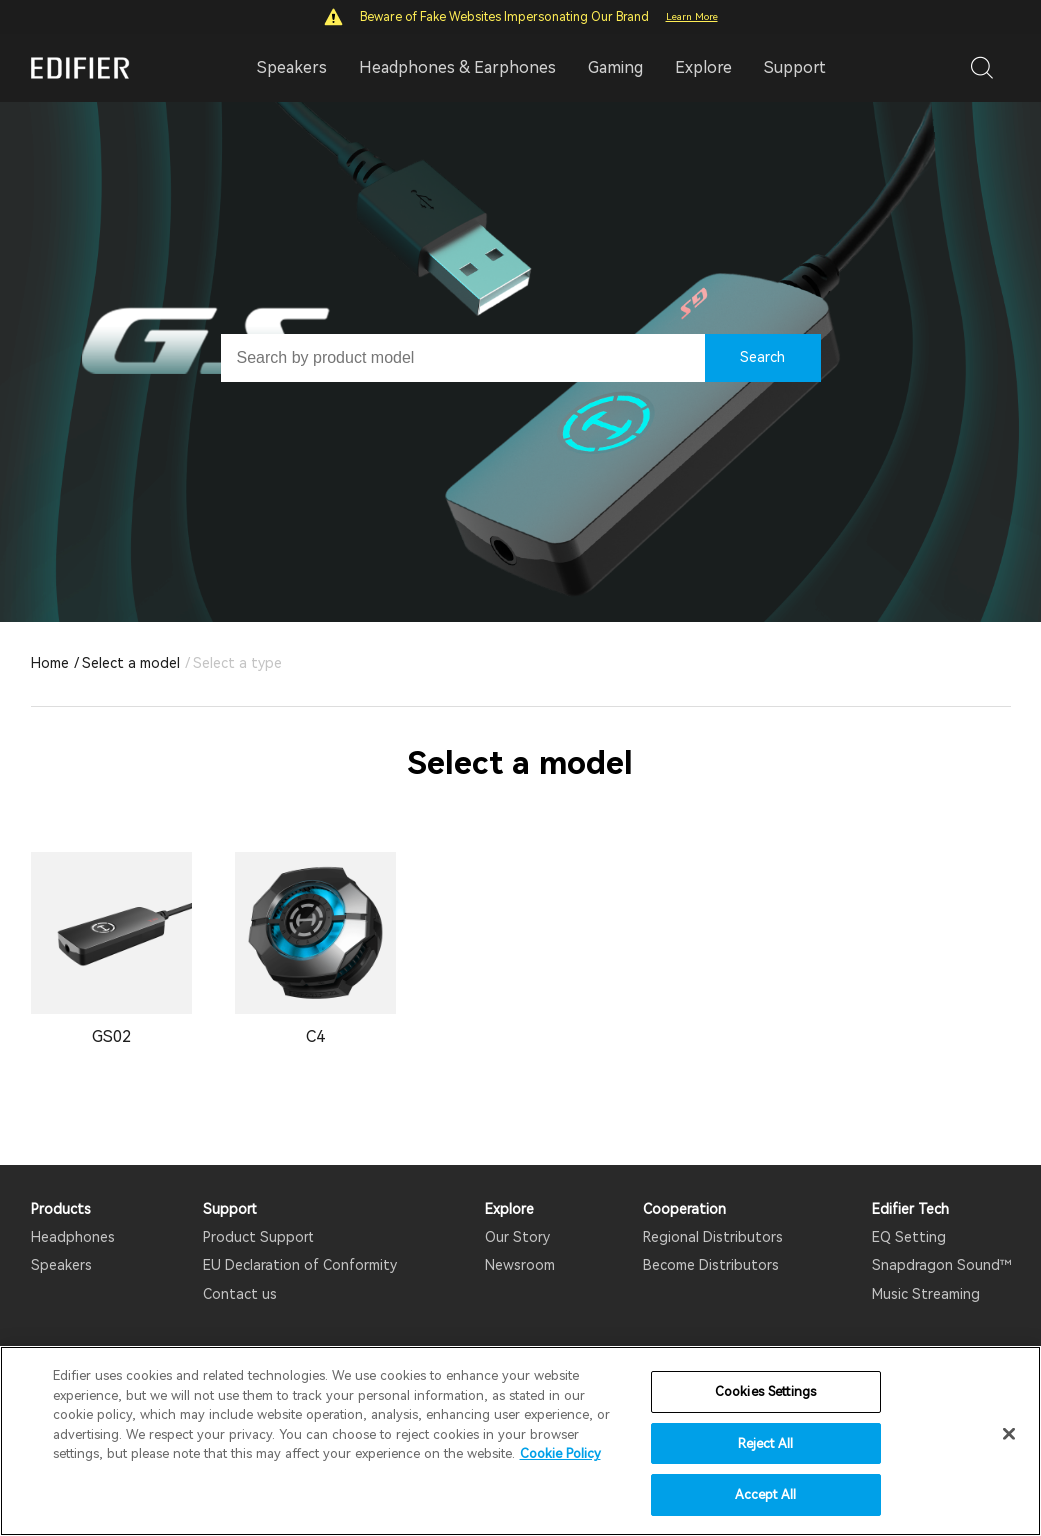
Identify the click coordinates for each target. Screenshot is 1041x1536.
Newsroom (520, 1265)
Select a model (131, 663)
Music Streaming (926, 1294)
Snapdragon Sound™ (941, 1265)
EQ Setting (909, 1237)
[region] (520, 1441)
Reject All (765, 1443)
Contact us (240, 1294)
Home (50, 663)
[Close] (1009, 1434)
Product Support (258, 1237)
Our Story (517, 1237)
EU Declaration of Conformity (300, 1265)
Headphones (73, 1237)
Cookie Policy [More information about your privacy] (560, 1453)
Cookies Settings (765, 1391)
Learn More (692, 16)
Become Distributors (711, 1265)
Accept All (765, 1494)
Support (795, 67)
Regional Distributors (713, 1237)
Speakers (61, 1265)
